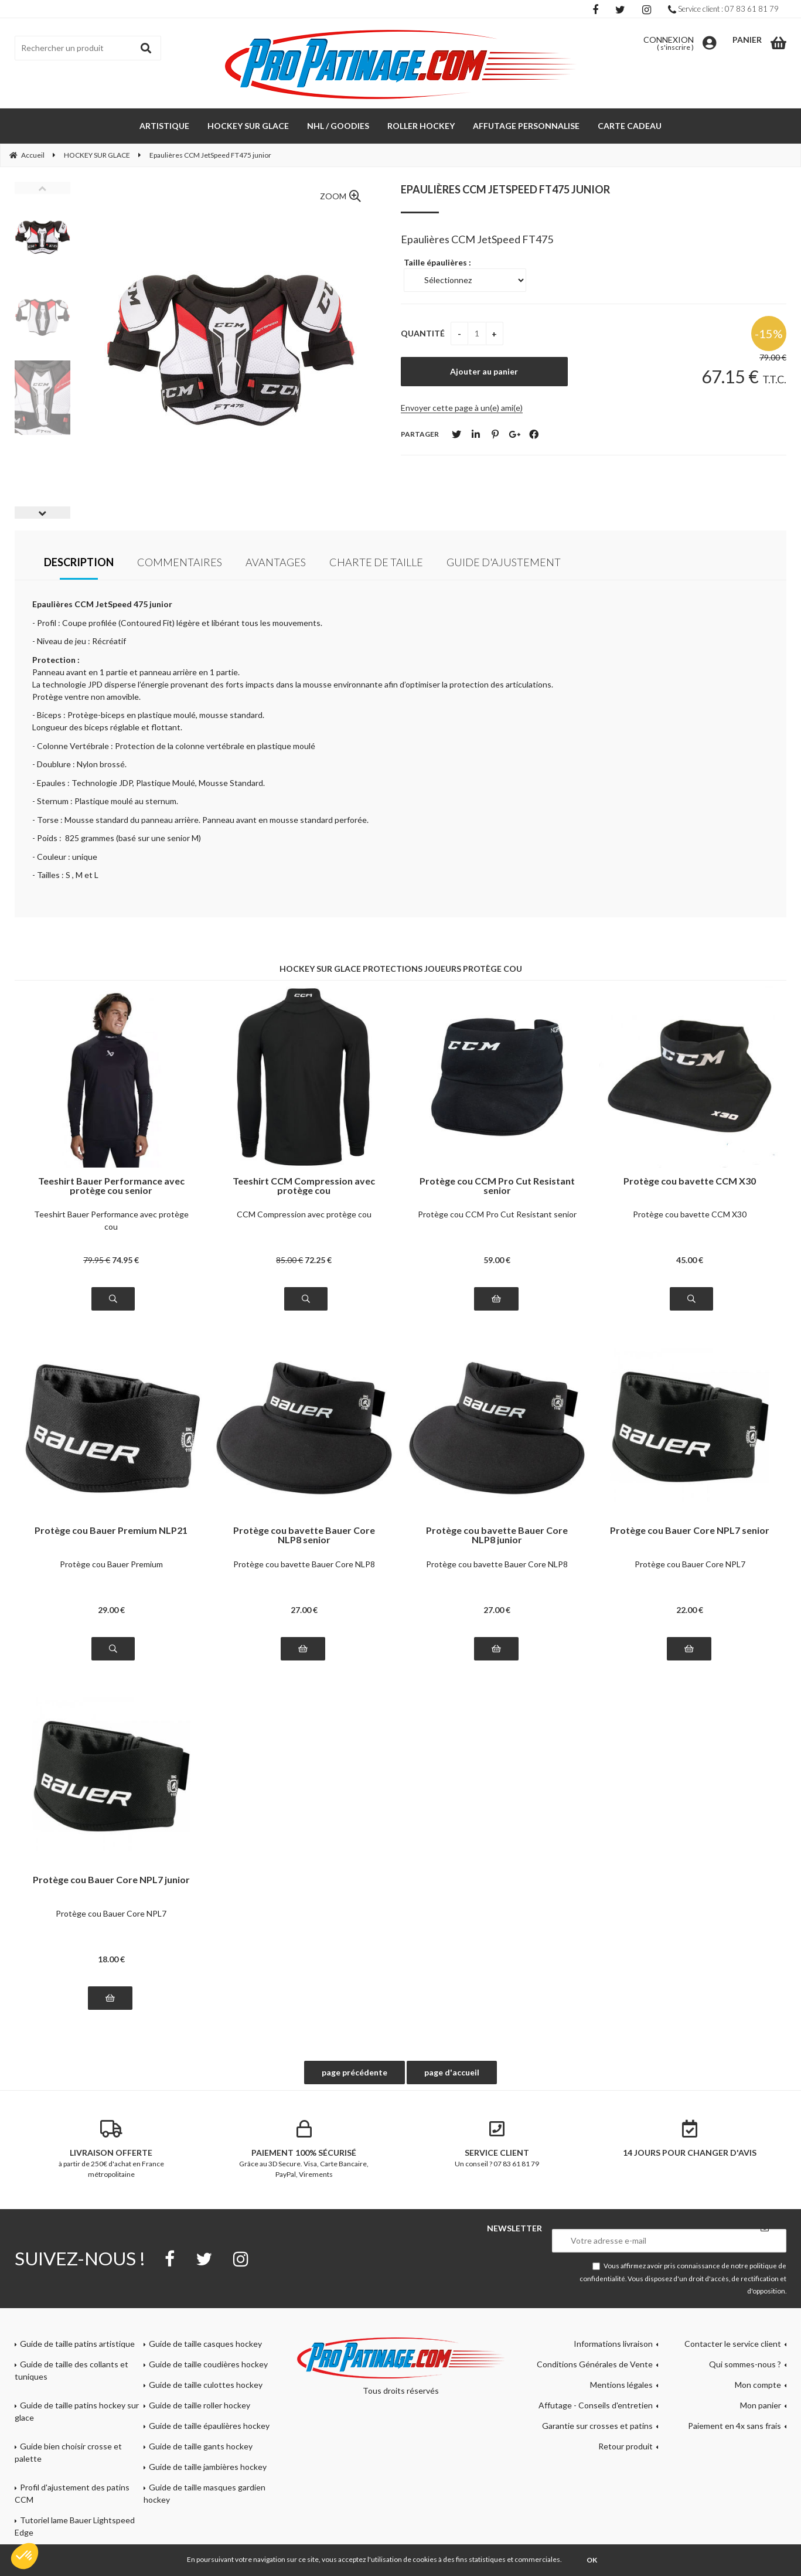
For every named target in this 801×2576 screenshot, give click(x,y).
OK (592, 2559)
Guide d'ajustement (503, 562)
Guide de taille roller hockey (199, 2405)
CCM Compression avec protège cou (304, 1214)
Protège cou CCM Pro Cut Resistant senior (497, 1185)
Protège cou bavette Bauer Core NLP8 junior (497, 1535)
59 (496, 1260)
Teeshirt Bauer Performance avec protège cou (111, 1220)
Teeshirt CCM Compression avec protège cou (304, 1185)
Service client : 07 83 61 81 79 (723, 8)
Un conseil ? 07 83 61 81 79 (497, 2144)
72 (318, 1260)
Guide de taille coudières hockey (208, 2364)
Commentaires (179, 562)
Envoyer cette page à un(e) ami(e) (462, 408)
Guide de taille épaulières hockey (209, 2426)
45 (689, 1260)
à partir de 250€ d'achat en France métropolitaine (111, 2149)
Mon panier (760, 2405)
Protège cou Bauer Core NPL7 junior (111, 1880)
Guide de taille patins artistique (77, 2344)
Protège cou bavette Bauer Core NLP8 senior (304, 1535)
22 (689, 1610)
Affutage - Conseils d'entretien (595, 2405)
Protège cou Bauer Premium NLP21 (111, 1531)
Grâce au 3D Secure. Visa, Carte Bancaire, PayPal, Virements (304, 2149)
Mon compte (758, 2385)
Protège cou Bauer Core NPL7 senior (689, 1531)
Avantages (276, 562)
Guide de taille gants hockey (201, 2446)
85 (289, 1260)
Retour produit (625, 2446)
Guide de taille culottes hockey (206, 2385)
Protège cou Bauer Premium (111, 1564)
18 (111, 1959)
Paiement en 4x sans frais (734, 2426)
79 (96, 1260)
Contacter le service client (732, 2344)
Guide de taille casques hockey (205, 2344)
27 (304, 1610)
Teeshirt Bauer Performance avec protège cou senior (111, 1185)
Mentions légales (621, 2385)
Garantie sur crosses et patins (597, 2426)
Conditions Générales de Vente (595, 2364)
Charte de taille (376, 562)
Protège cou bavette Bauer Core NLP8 (304, 1564)
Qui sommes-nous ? (745, 2364)
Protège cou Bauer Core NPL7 (690, 1564)
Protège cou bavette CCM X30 (689, 1181)
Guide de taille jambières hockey (208, 2467)
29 (111, 1610)
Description (79, 562)
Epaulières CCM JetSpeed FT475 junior (505, 189)
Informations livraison (613, 2344)
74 (125, 1260)
